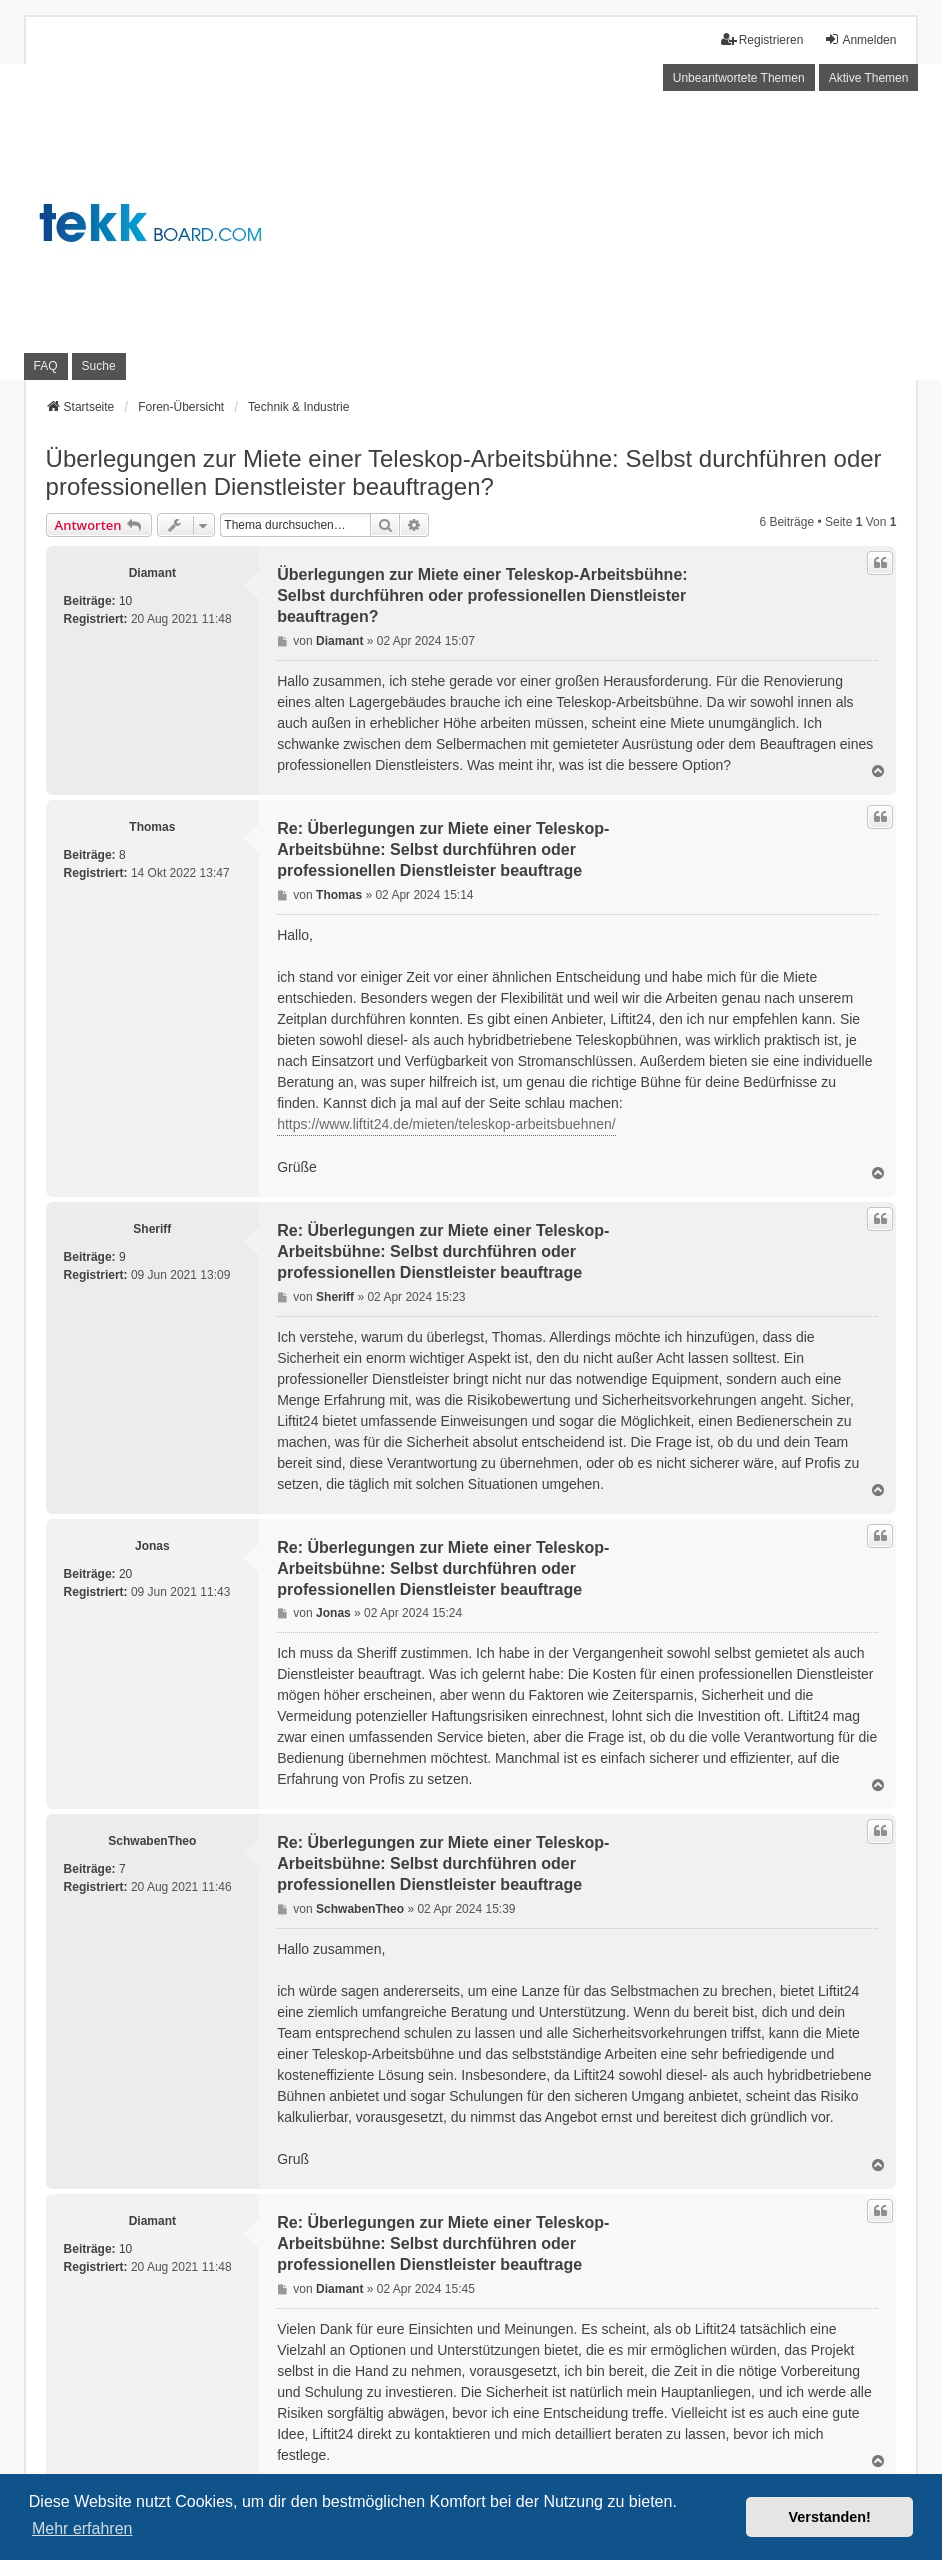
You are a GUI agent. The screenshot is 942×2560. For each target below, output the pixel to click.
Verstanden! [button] (830, 2517)
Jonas (152, 1546)
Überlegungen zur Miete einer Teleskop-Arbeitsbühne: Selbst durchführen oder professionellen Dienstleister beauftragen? (464, 472)
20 (125, 1574)
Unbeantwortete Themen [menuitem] (739, 78)
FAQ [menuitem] (46, 366)
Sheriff (152, 1229)
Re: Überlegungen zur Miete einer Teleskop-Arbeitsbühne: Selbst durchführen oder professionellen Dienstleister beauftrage (443, 849)
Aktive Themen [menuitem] (869, 78)
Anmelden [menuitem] (860, 39)
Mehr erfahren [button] (82, 2528)
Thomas (152, 827)
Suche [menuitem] (99, 366)
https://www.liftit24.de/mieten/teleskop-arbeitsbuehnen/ (446, 1124)
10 (125, 601)
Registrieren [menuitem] (762, 39)
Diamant (152, 573)
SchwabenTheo (152, 1841)
